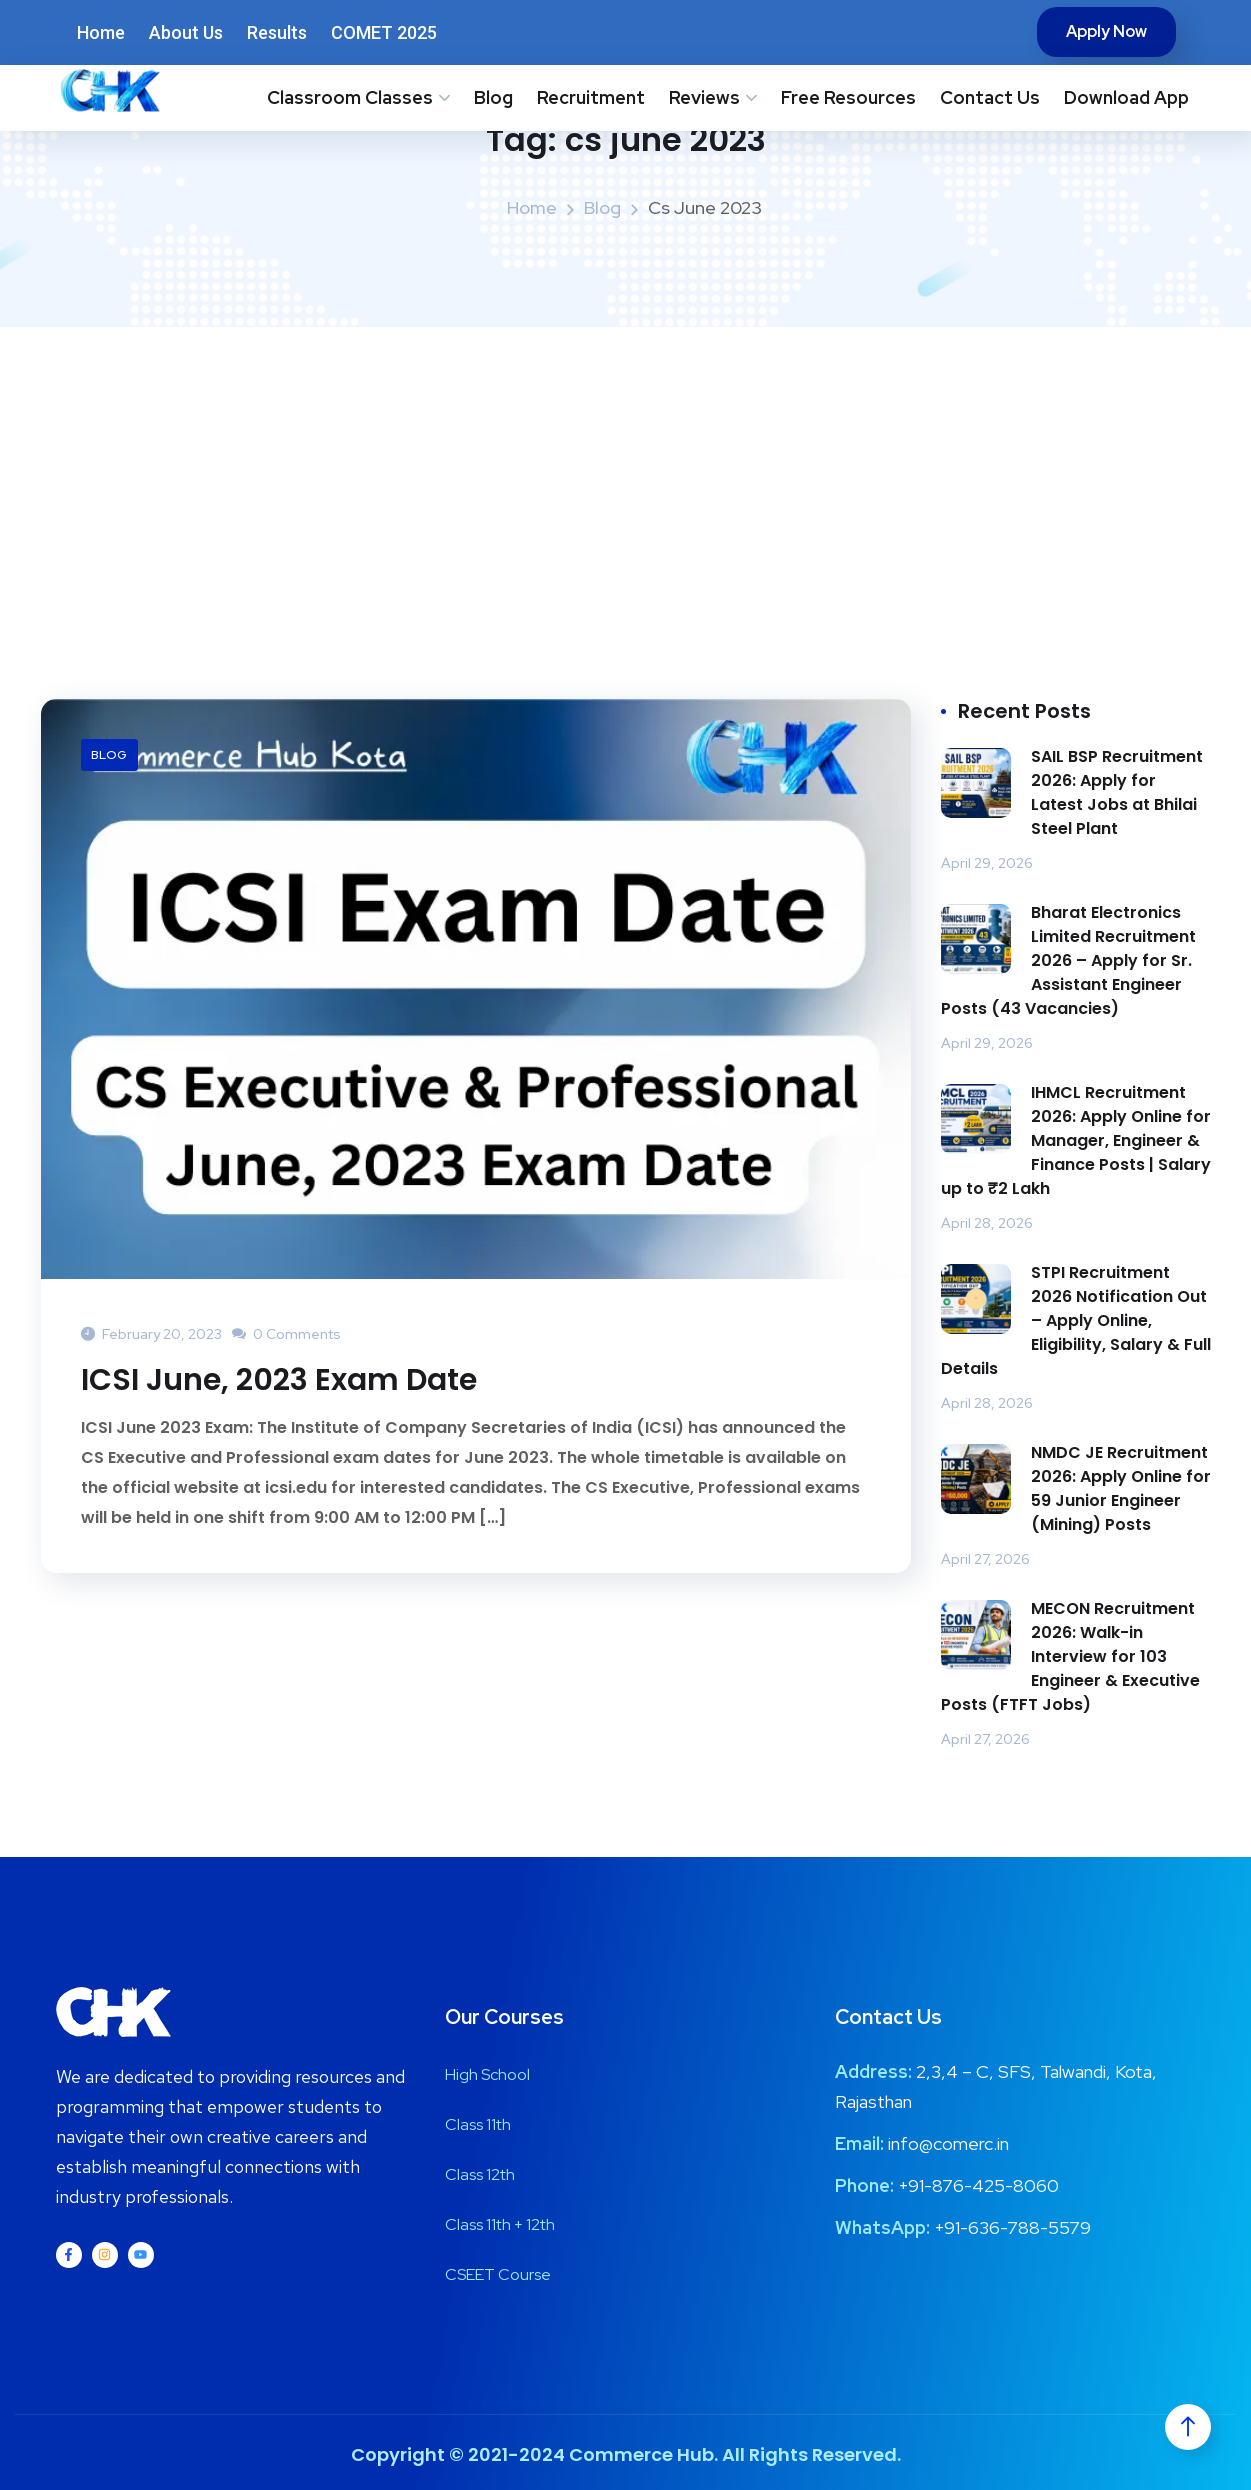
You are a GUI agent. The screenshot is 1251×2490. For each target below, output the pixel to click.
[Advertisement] (626, 477)
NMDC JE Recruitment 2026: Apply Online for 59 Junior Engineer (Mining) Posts (1121, 1488)
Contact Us (990, 97)
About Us (186, 32)
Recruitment (591, 97)
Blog (493, 97)
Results (277, 32)
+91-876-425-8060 (978, 2185)
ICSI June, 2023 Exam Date (279, 1380)
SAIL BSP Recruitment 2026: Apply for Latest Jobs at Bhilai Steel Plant (1117, 792)
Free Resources (848, 97)
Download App (1126, 97)
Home (101, 32)
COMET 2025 (384, 32)
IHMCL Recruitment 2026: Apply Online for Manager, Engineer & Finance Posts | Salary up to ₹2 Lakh (1076, 1140)
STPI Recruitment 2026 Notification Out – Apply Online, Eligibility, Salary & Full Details (1076, 1320)
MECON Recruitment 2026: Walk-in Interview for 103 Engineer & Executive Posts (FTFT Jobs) (1070, 1656)
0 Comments (286, 1334)
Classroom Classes (350, 97)
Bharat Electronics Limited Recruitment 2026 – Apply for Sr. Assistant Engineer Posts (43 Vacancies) (1068, 960)
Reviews (704, 97)
